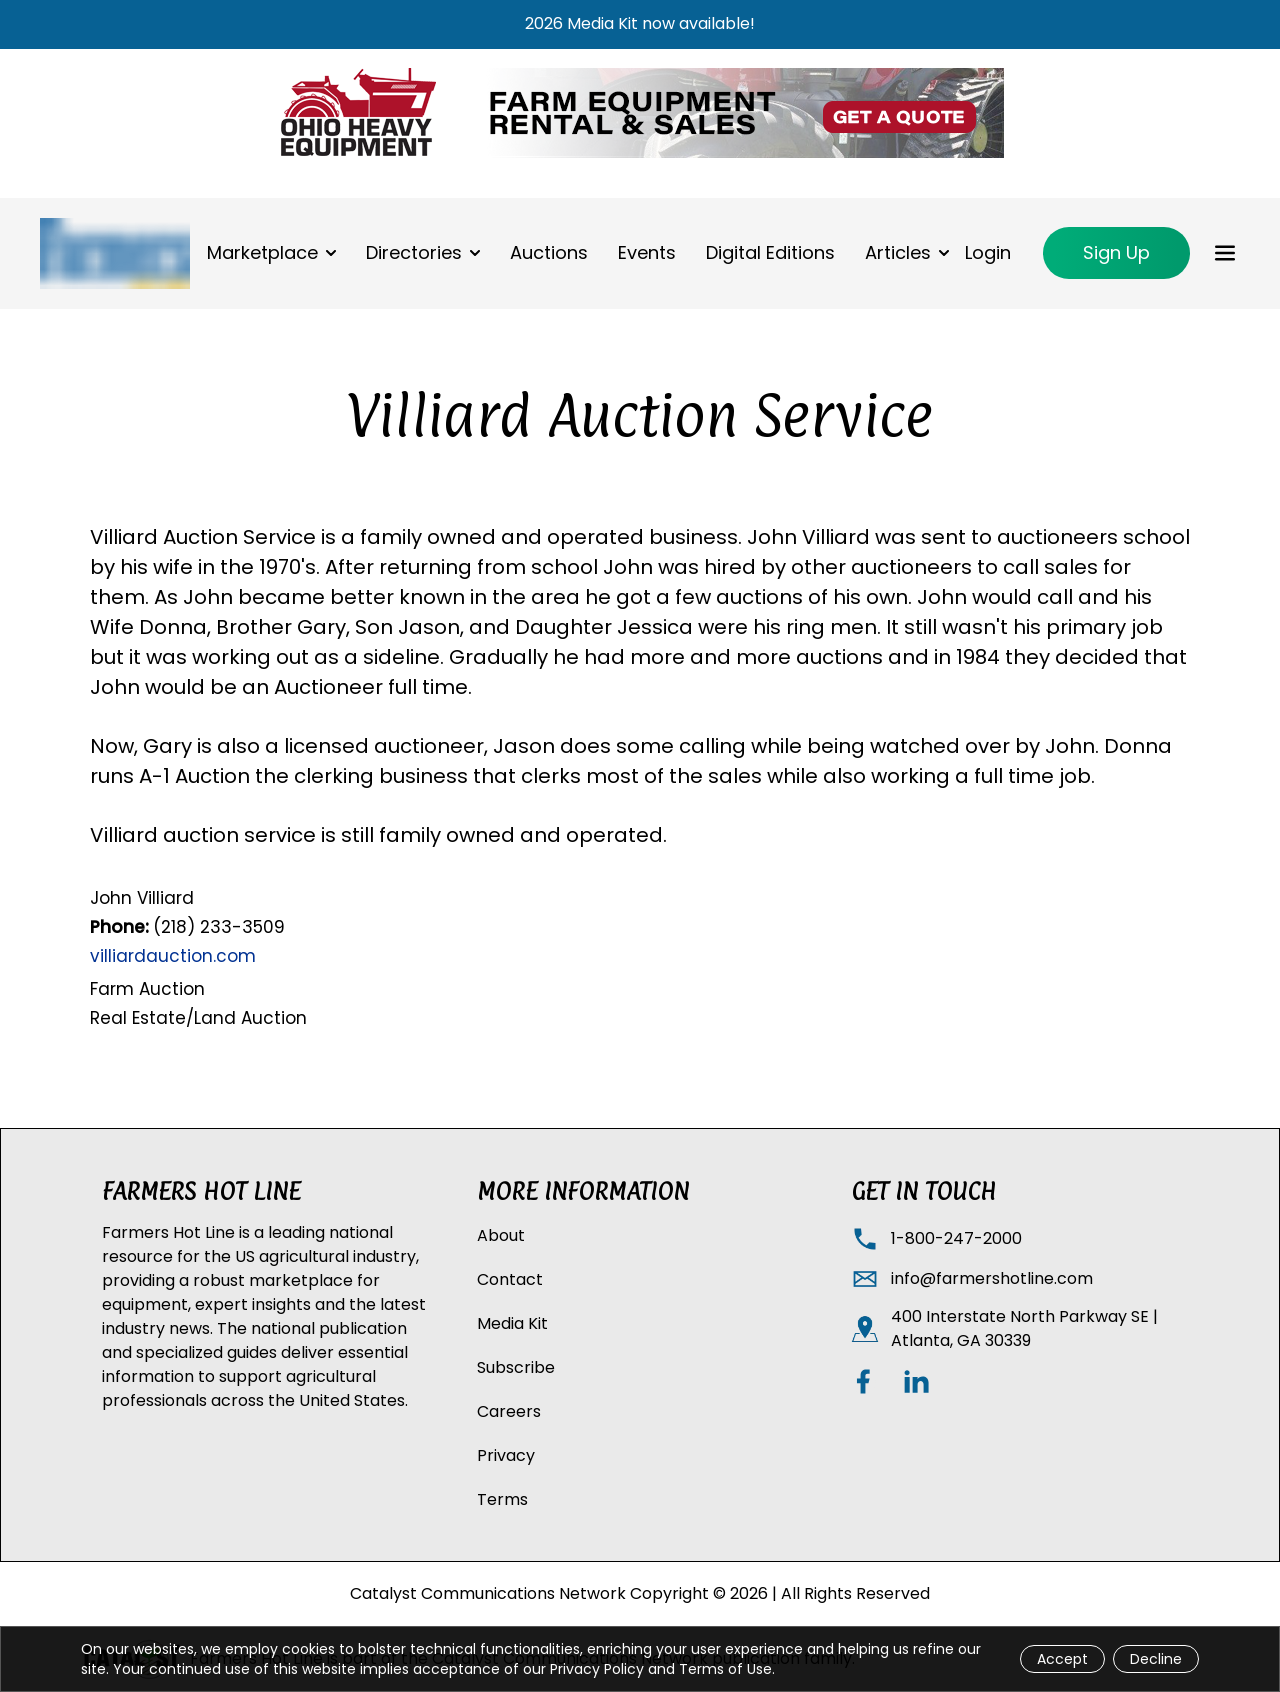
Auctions (549, 252)
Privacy (506, 1455)
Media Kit (512, 1323)
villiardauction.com (173, 956)
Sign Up (1116, 252)
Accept (1062, 1659)
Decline (1156, 1659)
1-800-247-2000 (956, 1238)
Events (647, 252)
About (501, 1235)
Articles (898, 252)
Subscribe (516, 1367)
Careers (509, 1411)
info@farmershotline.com (992, 1278)
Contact (510, 1279)
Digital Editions (770, 252)
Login (988, 252)
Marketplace (262, 252)
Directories (414, 252)
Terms (502, 1499)
